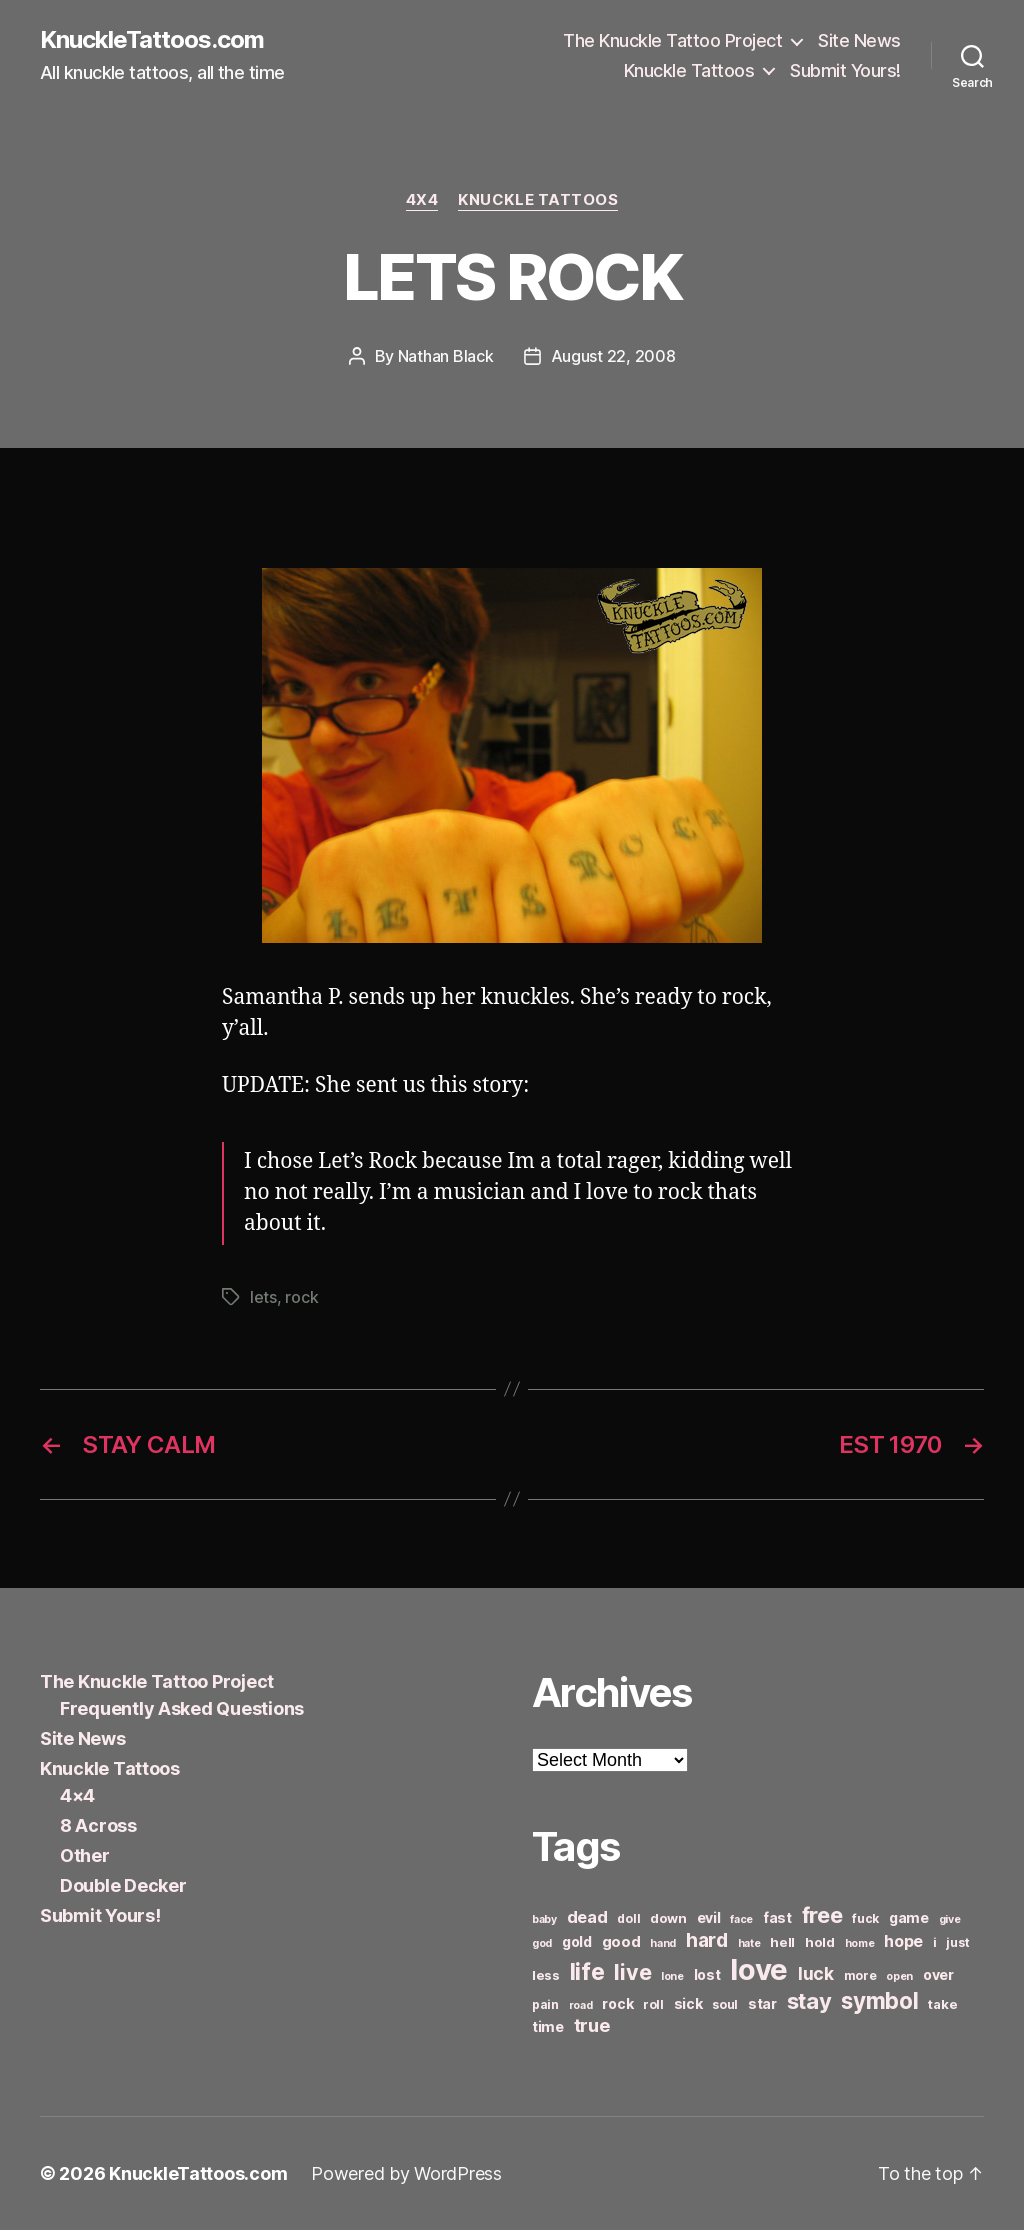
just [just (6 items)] (957, 1942)
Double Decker (123, 1885)
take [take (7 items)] (942, 2004)
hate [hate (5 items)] (749, 1943)
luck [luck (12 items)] (816, 1973)
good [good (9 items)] (621, 1941)
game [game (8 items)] (909, 1917)
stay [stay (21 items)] (809, 2001)
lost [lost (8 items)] (707, 1974)
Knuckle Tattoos (689, 70)
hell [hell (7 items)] (782, 1942)
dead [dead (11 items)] (587, 1917)
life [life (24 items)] (587, 1971)
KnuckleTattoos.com (152, 40)
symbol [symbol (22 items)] (879, 2000)
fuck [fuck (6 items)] (865, 1918)
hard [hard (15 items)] (707, 1940)
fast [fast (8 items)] (777, 1917)
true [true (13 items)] (592, 2025)
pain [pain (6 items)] (545, 2004)
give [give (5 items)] (950, 1919)
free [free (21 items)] (822, 1915)
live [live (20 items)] (632, 1972)
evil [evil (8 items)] (709, 1917)
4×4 (77, 1795)
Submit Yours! (845, 70)
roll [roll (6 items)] (653, 2004)
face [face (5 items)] (741, 1919)
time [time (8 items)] (548, 2026)
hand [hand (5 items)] (663, 1943)
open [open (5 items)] (899, 1976)
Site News (859, 40)
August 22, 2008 (613, 356)
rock (301, 1297)
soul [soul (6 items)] (725, 2004)
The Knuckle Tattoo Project (672, 40)
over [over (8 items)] (938, 1974)
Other (85, 1855)
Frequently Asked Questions (182, 1708)
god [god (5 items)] (542, 1943)
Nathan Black (446, 356)
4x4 (422, 200)
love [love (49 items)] (759, 1969)
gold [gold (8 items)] (577, 1941)
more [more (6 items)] (860, 1975)
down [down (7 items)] (668, 1918)
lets (263, 1297)
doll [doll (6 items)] (628, 1918)
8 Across (98, 1825)
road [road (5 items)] (581, 2005)
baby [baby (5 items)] (544, 1919)
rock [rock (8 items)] (617, 2003)
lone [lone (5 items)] (672, 1976)
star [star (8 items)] (762, 2003)
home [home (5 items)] (860, 1943)
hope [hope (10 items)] (903, 1941)
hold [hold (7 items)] (820, 1942)
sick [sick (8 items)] (688, 2003)
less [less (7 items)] (546, 1975)
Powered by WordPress (406, 2173)
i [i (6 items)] (935, 1942)
